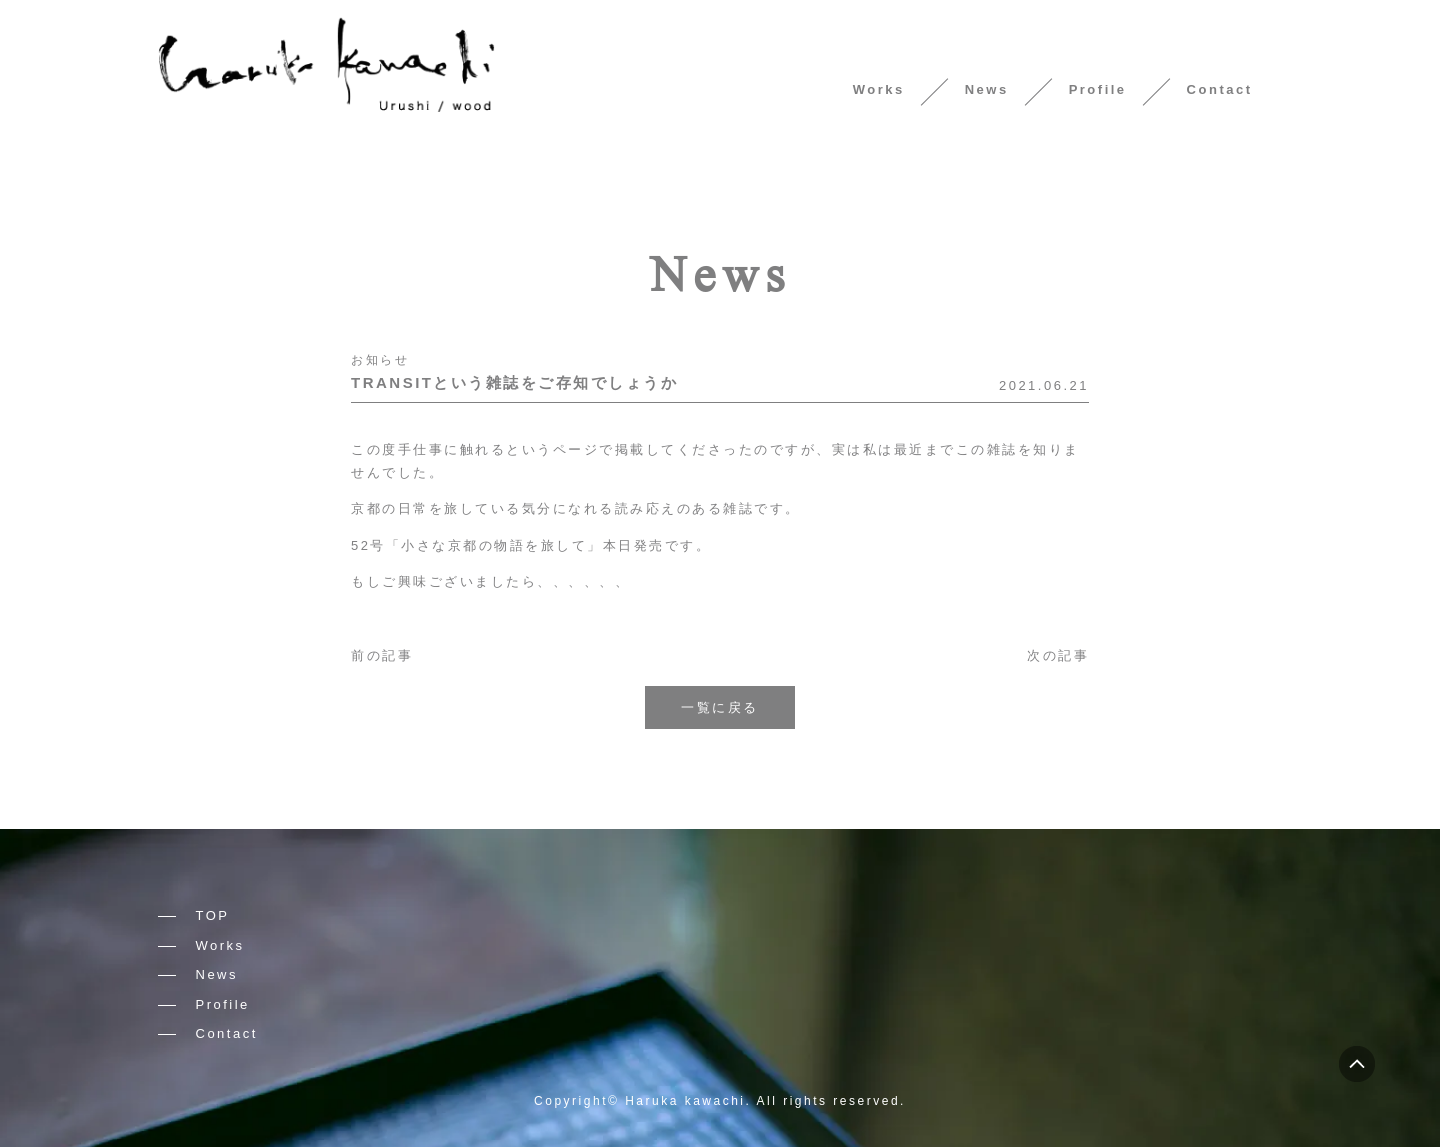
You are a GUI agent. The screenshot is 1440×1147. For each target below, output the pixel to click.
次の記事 (1058, 655)
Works (879, 89)
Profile (1098, 89)
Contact (1220, 89)
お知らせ (380, 360)
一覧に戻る (720, 707)
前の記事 (382, 655)
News (987, 89)
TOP (213, 915)
